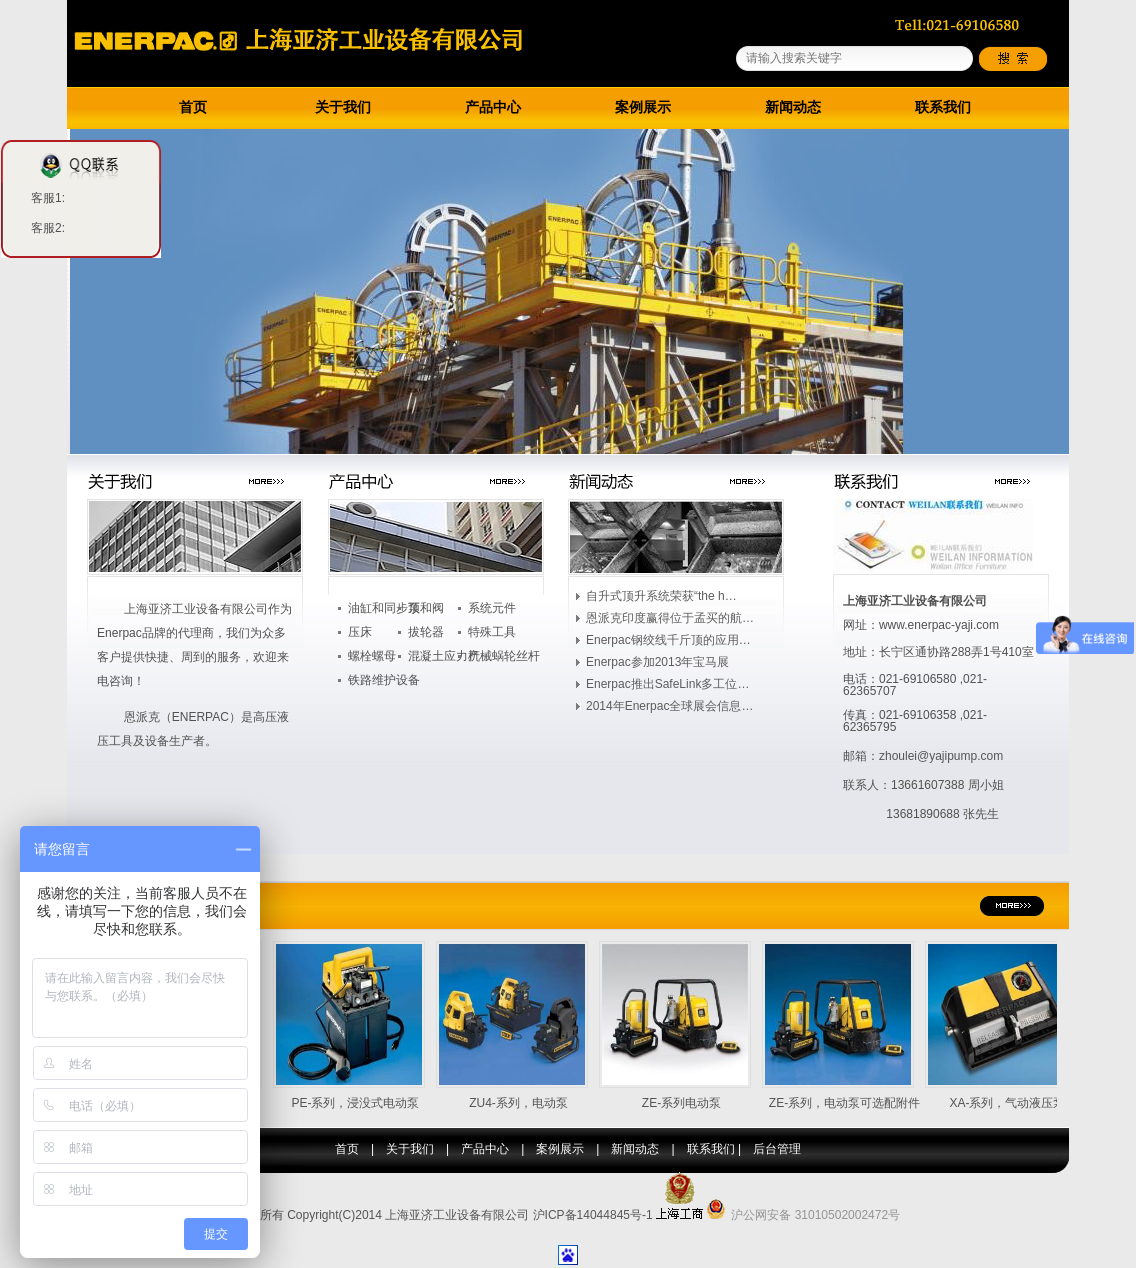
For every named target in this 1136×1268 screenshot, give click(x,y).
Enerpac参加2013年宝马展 (657, 662)
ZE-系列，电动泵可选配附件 (854, 1103)
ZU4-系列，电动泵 (528, 1103)
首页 (193, 107)
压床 (360, 632)
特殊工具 (492, 632)
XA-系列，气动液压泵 (1017, 1103)
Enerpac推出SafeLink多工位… (667, 684)
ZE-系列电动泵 (691, 1103)
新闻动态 (793, 107)
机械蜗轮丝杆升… (504, 658)
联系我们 (943, 107)
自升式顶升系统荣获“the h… (661, 596)
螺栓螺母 (372, 656)
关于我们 (343, 107)
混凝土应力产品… (444, 658)
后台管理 (777, 1149)
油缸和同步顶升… (384, 610)
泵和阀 (426, 608)
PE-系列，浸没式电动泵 (365, 1103)
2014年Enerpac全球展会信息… (669, 706)
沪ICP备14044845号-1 (593, 1215)
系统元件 (492, 608)
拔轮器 (426, 632)
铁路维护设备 (384, 680)
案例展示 (643, 107)
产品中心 (493, 107)
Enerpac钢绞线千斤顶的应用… (668, 640)
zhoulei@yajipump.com (941, 756)
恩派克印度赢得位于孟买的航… (670, 618)
